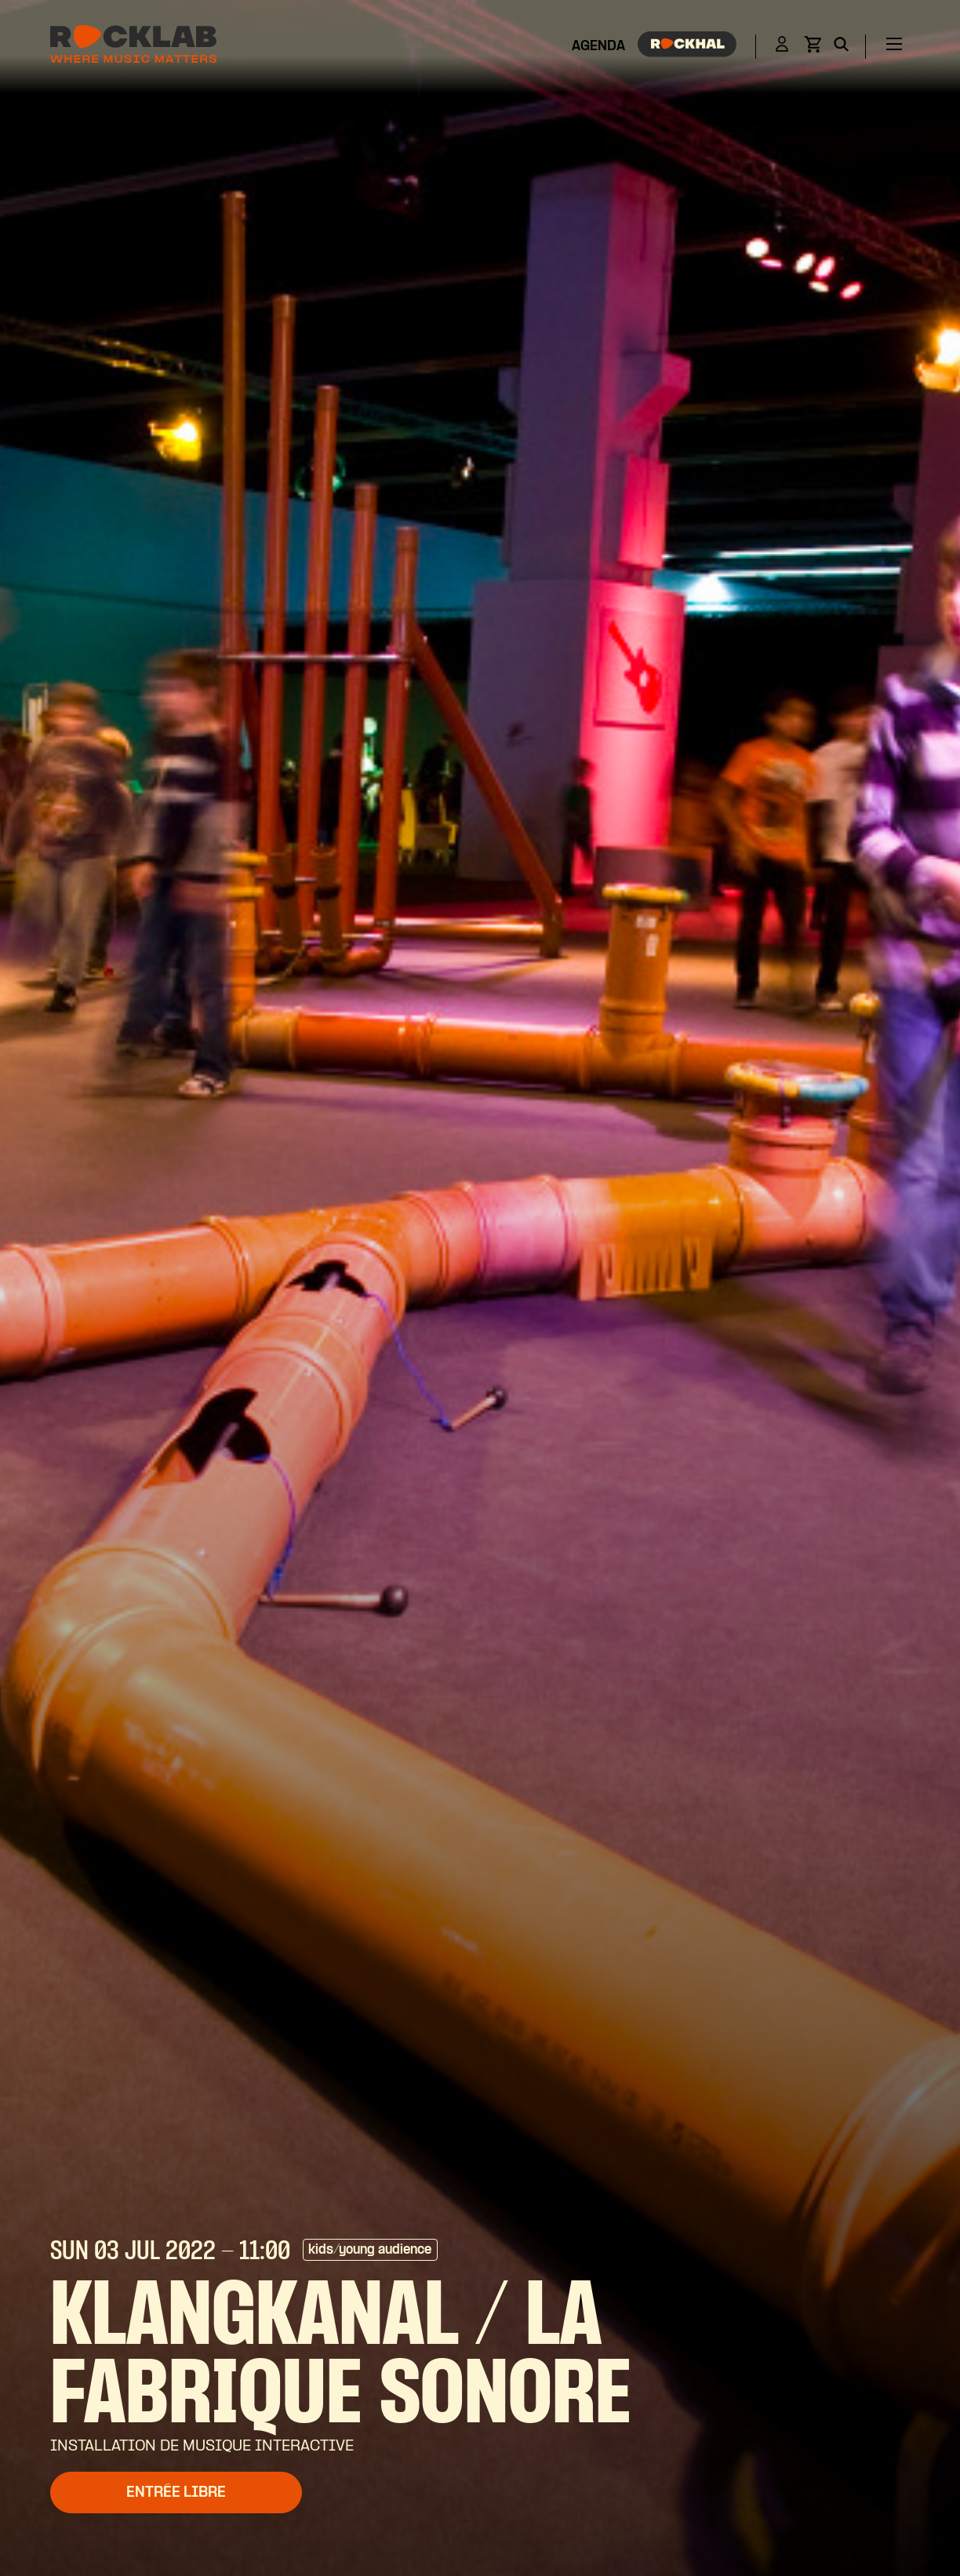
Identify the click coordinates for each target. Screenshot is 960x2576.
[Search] (841, 47)
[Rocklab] (133, 46)
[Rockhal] (687, 47)
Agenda (598, 46)
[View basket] (812, 49)
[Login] (782, 47)
